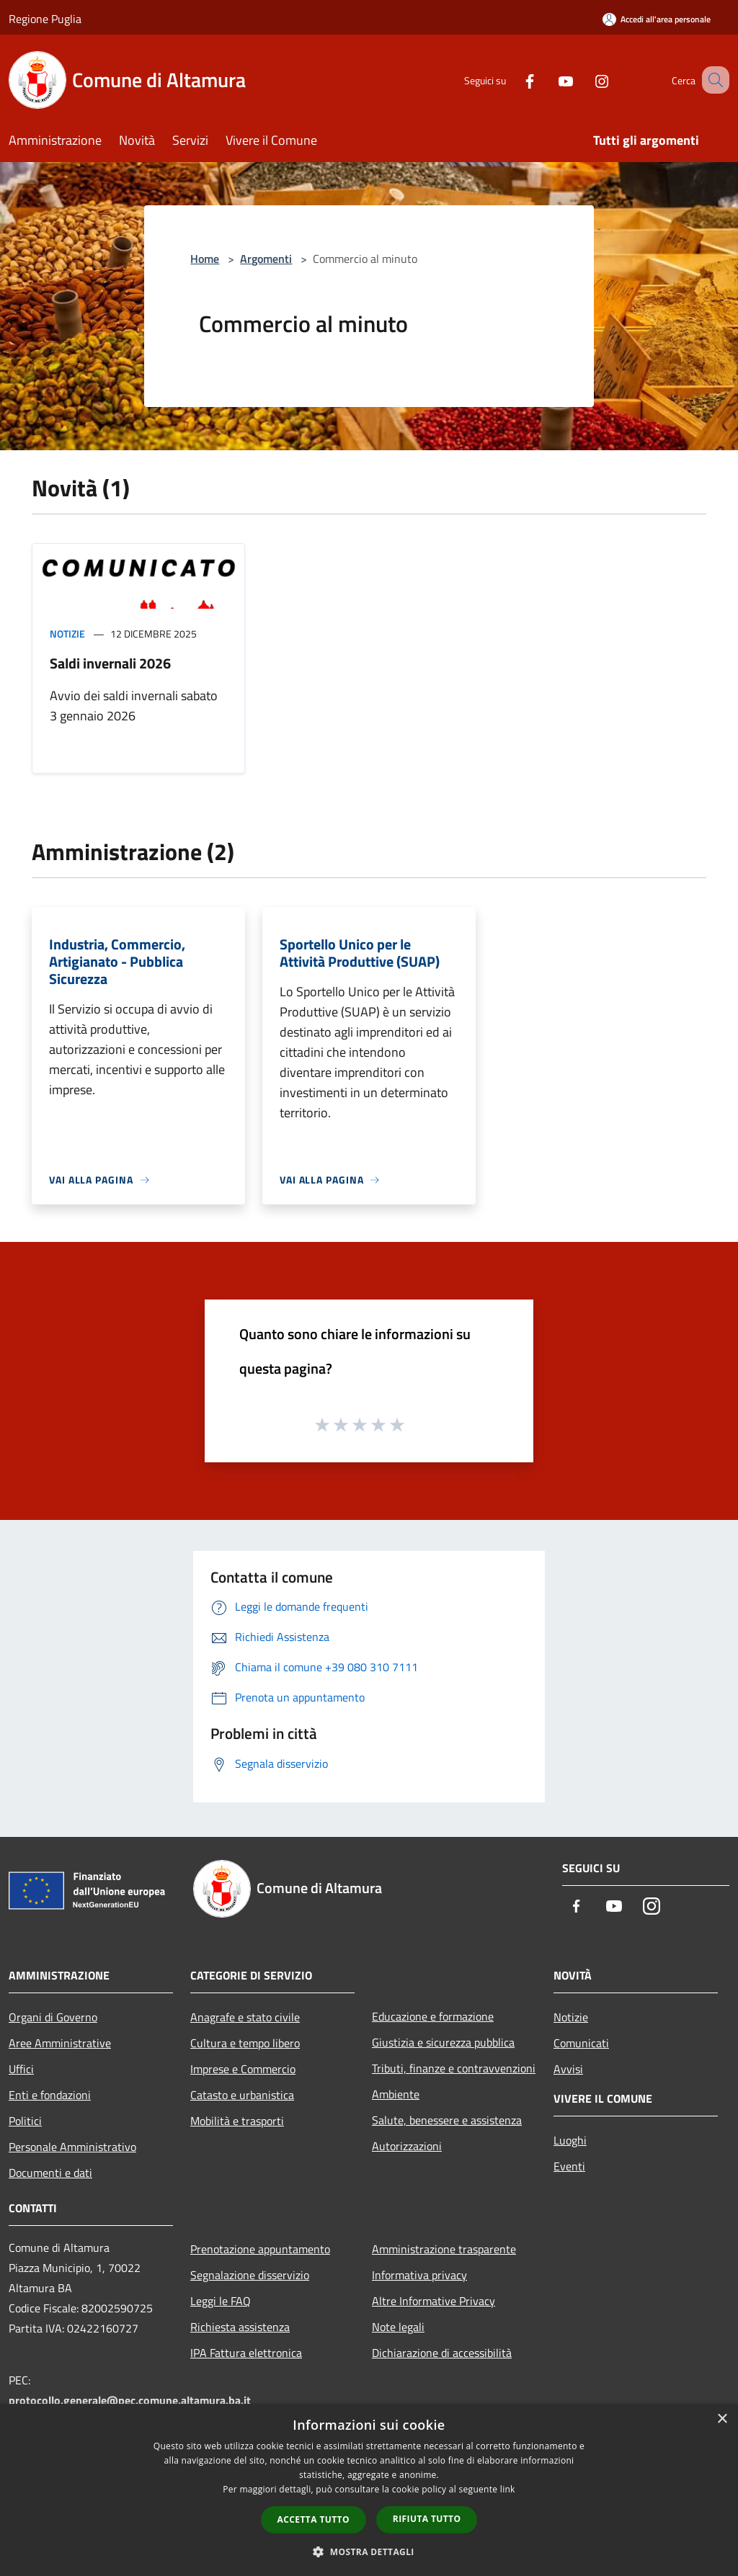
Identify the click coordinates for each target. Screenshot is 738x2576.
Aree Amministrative (60, 2043)
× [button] (721, 2419)
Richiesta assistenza (240, 2326)
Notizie (67, 633)
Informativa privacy (419, 2275)
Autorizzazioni (407, 2146)
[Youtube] (547, 79)
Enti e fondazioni (50, 2094)
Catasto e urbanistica (242, 2094)
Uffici (21, 2069)
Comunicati (581, 2043)
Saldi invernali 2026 (110, 663)
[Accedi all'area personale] (656, 19)
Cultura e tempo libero (245, 2043)
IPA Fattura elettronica (246, 2352)
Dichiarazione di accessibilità (442, 2352)
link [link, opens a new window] (507, 2489)
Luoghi (570, 2140)
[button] (369, 2551)
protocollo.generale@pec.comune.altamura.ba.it (130, 2400)
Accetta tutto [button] (313, 2519)
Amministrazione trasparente (444, 2249)
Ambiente (395, 2094)
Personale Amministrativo (72, 2146)
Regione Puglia (45, 18)
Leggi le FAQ (220, 2300)
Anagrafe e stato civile (245, 2017)
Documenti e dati (50, 2172)
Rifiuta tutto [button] (427, 2519)
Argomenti (266, 258)
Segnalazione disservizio (249, 2275)
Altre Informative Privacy (433, 2300)
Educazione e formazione (433, 2016)
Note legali (398, 2326)
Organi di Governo (53, 2017)
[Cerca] (712, 80)
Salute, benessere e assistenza (447, 2120)
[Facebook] (511, 79)
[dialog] (369, 2490)
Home (204, 258)
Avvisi (568, 2069)
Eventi (569, 2166)
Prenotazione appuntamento (260, 2249)
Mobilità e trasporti (237, 2120)
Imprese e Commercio (242, 2069)
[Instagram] (583, 79)
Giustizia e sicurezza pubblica (443, 2042)
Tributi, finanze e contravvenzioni (453, 2068)
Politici (25, 2120)
